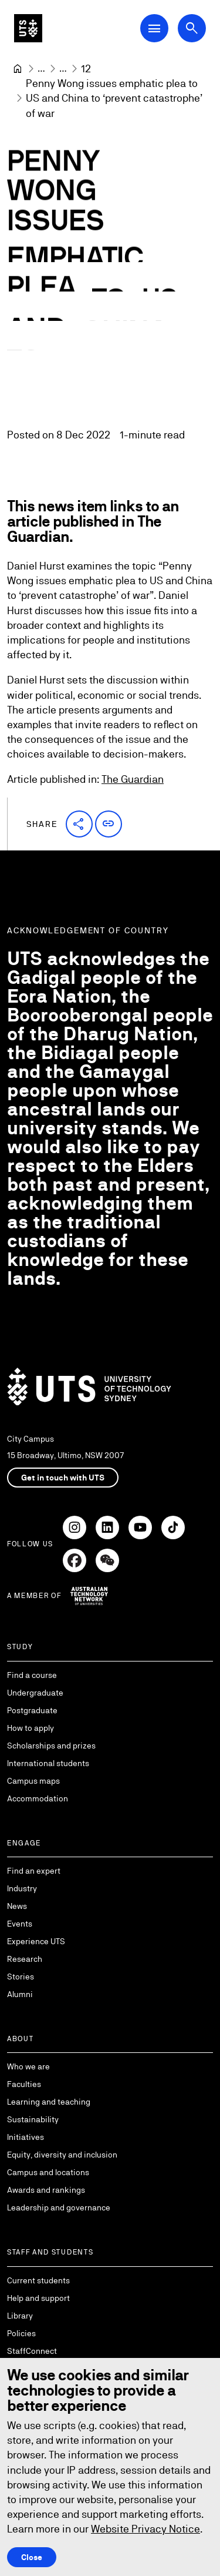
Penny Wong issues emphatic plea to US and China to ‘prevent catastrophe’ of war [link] (115, 98)
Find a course (32, 1675)
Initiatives (25, 2137)
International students (48, 1763)
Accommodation (37, 1798)
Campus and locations (48, 2172)
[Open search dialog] (192, 28)
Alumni (20, 1994)
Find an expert (33, 1871)
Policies (21, 2333)
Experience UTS (36, 1941)
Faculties (24, 2084)
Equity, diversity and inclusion (62, 2154)
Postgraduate (32, 1710)
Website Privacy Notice (145, 2529)
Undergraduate (35, 1693)
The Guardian (132, 779)
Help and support (38, 2298)
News (17, 1906)
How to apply (30, 1728)
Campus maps (33, 1781)
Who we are (28, 2066)
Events (19, 1924)
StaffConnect (32, 2351)
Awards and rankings (46, 2190)
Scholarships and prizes (51, 1745)
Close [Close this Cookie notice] (31, 2556)
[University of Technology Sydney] (17, 69)
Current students (38, 2280)
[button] (79, 824)
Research (24, 1959)
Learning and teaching (48, 2102)
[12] (86, 68)
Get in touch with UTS (62, 1477)
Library (20, 2316)
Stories (20, 1976)
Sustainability (33, 2119)
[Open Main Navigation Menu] (154, 28)
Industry (22, 1888)
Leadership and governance (58, 2207)
